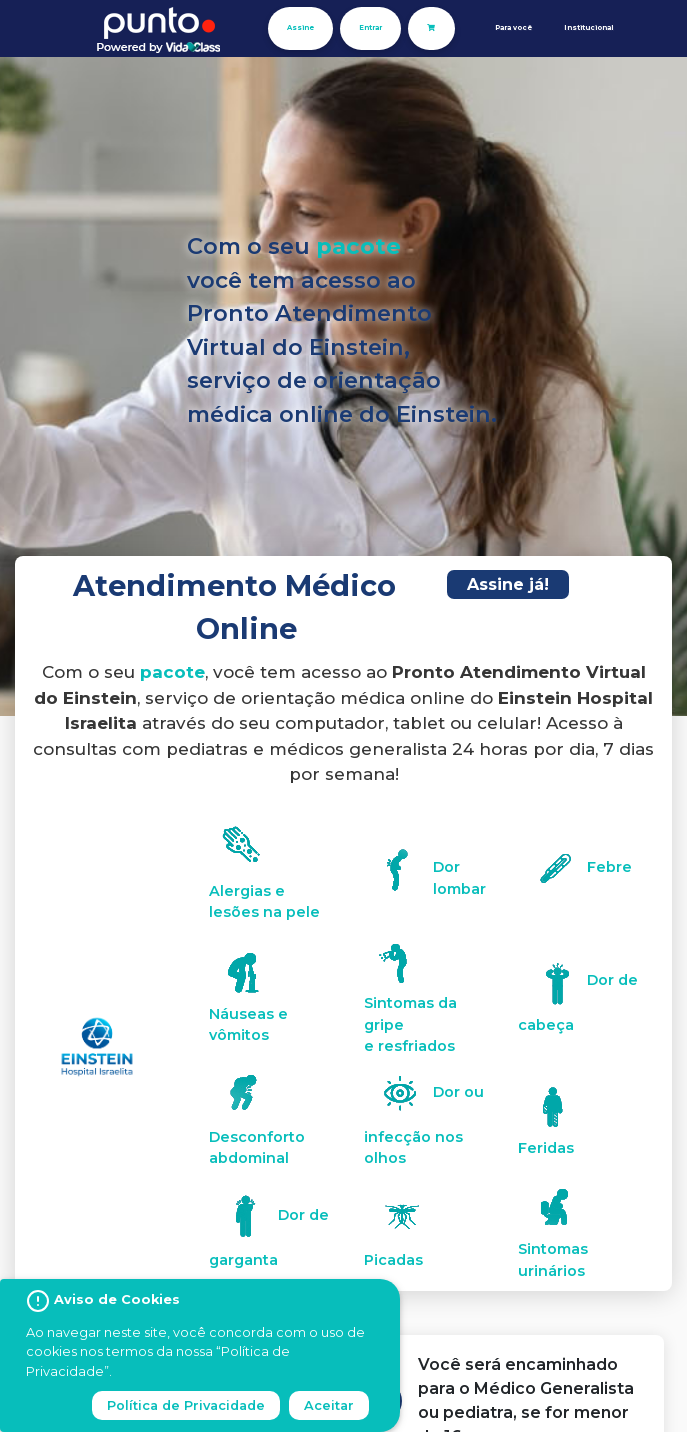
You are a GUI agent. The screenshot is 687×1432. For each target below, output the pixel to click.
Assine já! (508, 584)
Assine (300, 27)
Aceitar (329, 1405)
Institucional (588, 27)
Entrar (370, 27)
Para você (513, 27)
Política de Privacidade (186, 1405)
